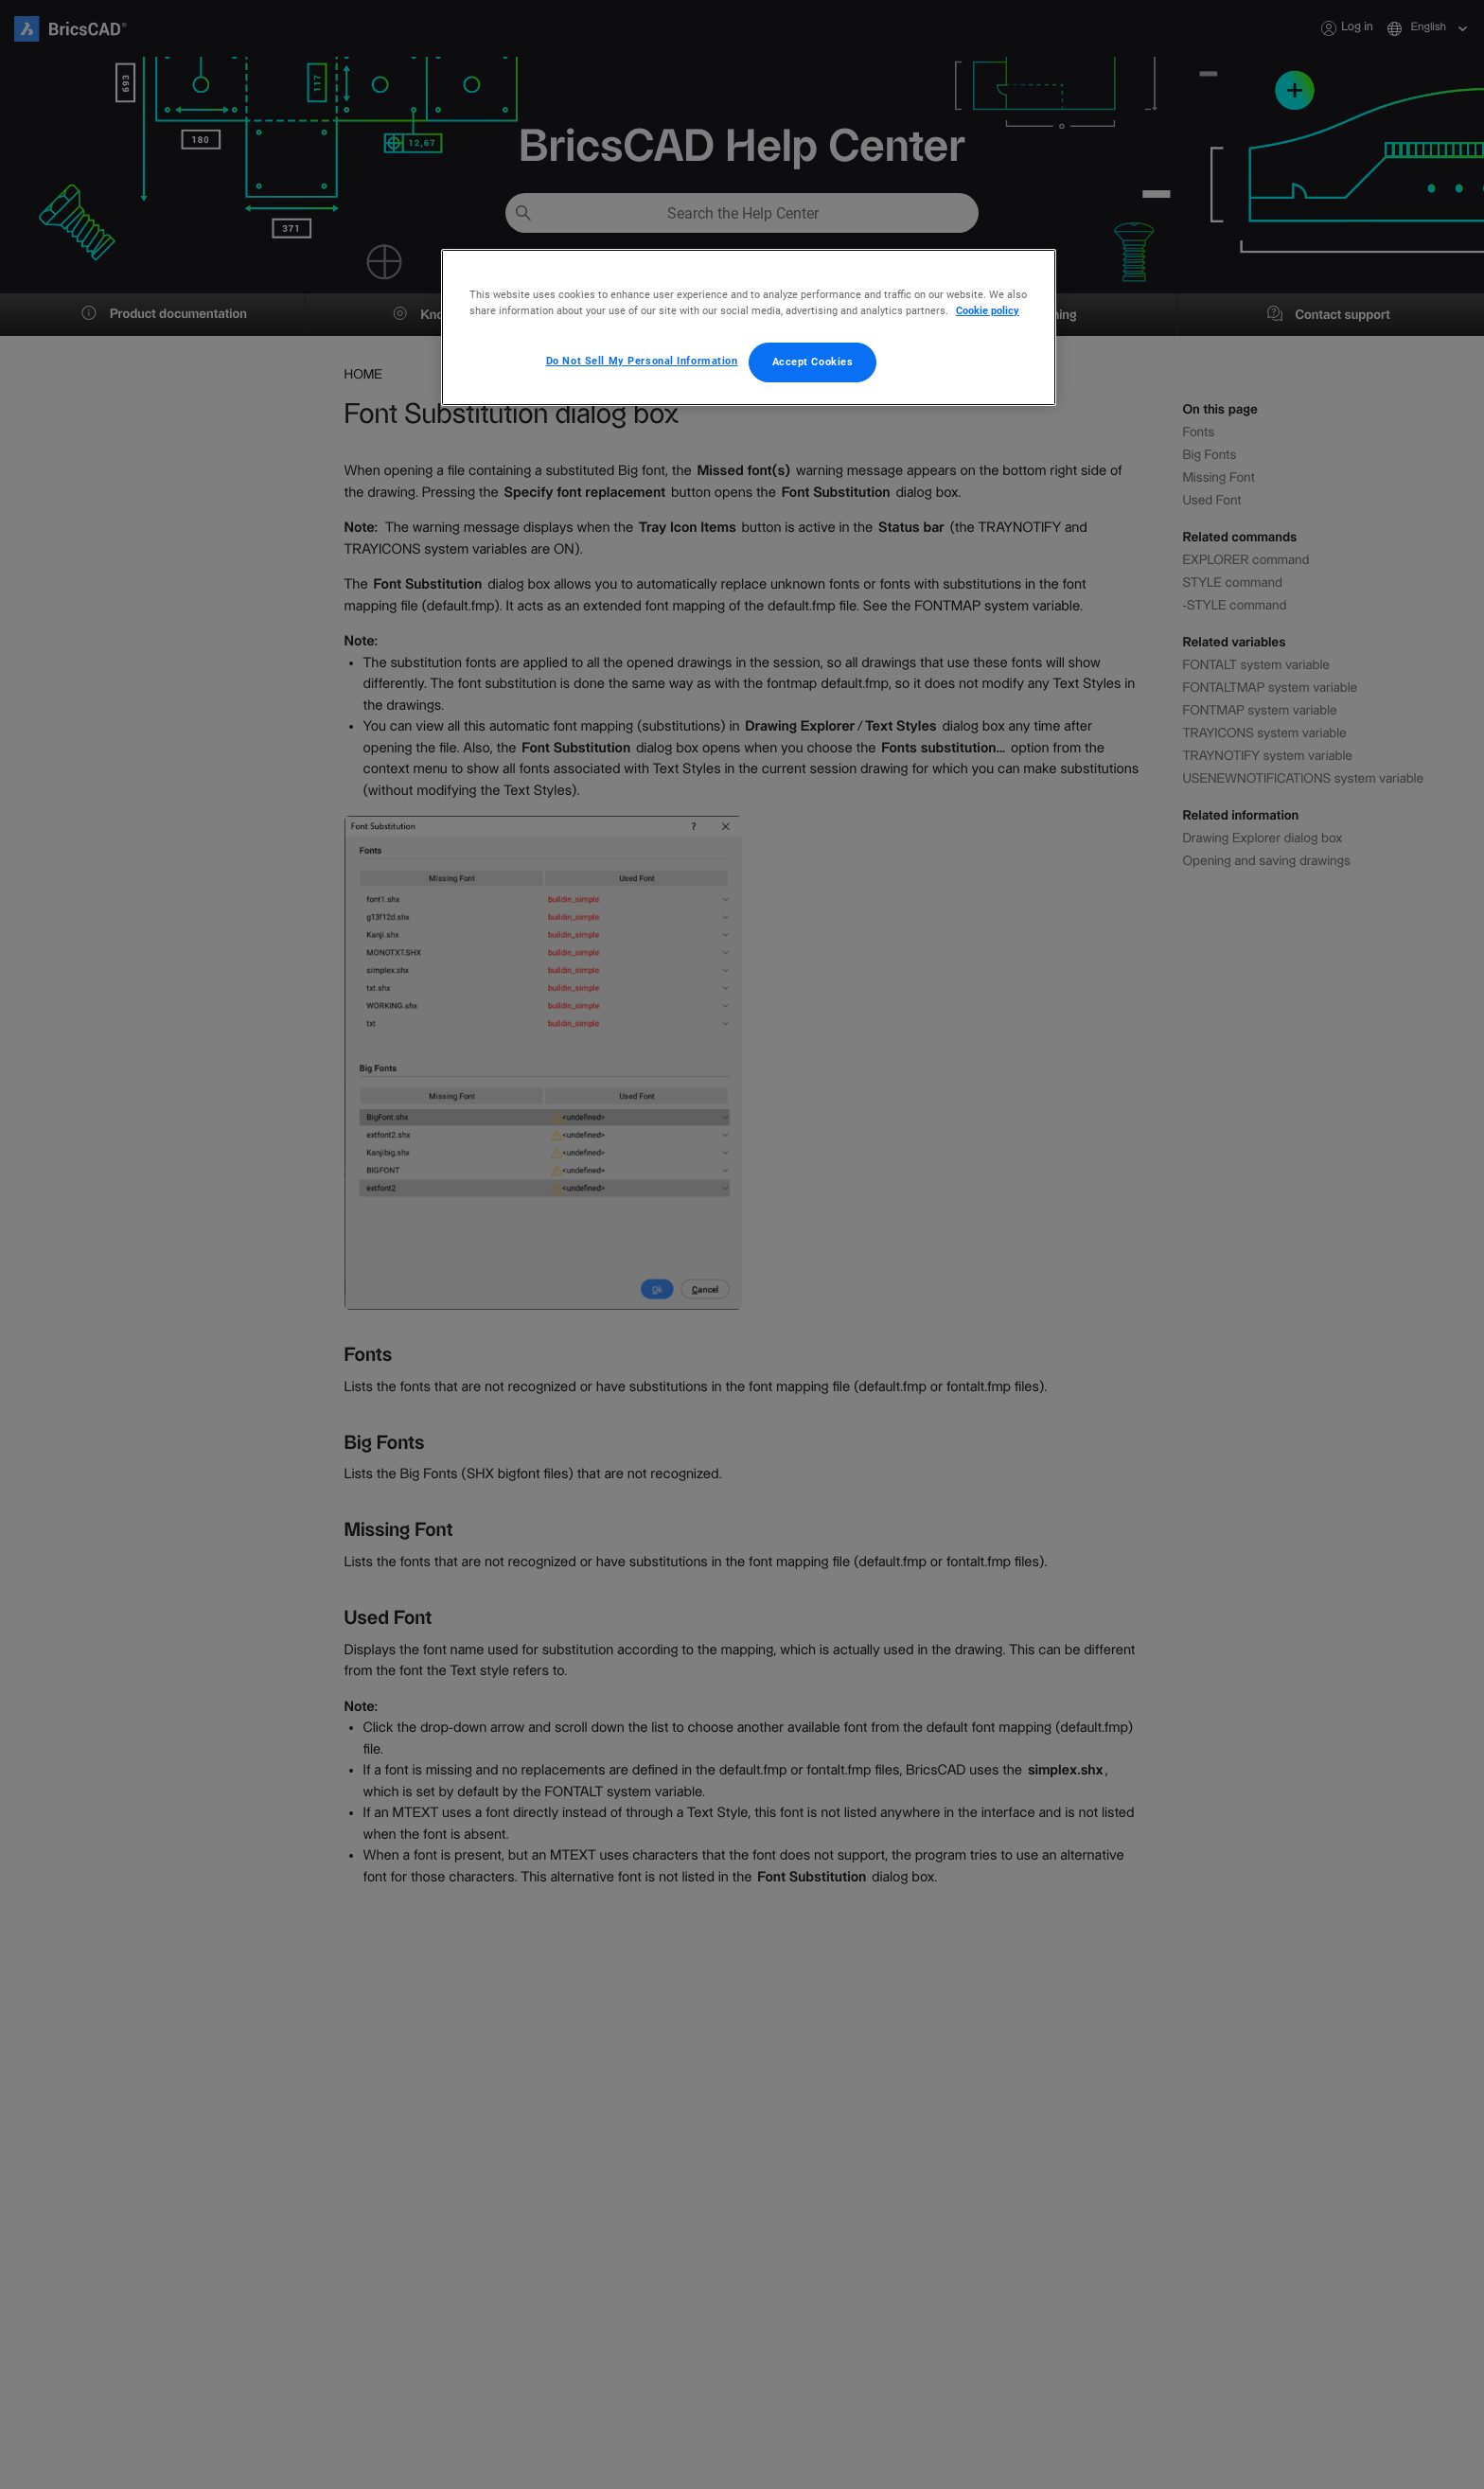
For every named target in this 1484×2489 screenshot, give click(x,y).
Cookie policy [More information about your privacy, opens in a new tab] (987, 310)
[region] (748, 327)
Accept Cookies (813, 361)
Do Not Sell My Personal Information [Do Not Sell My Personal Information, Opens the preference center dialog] (642, 360)
